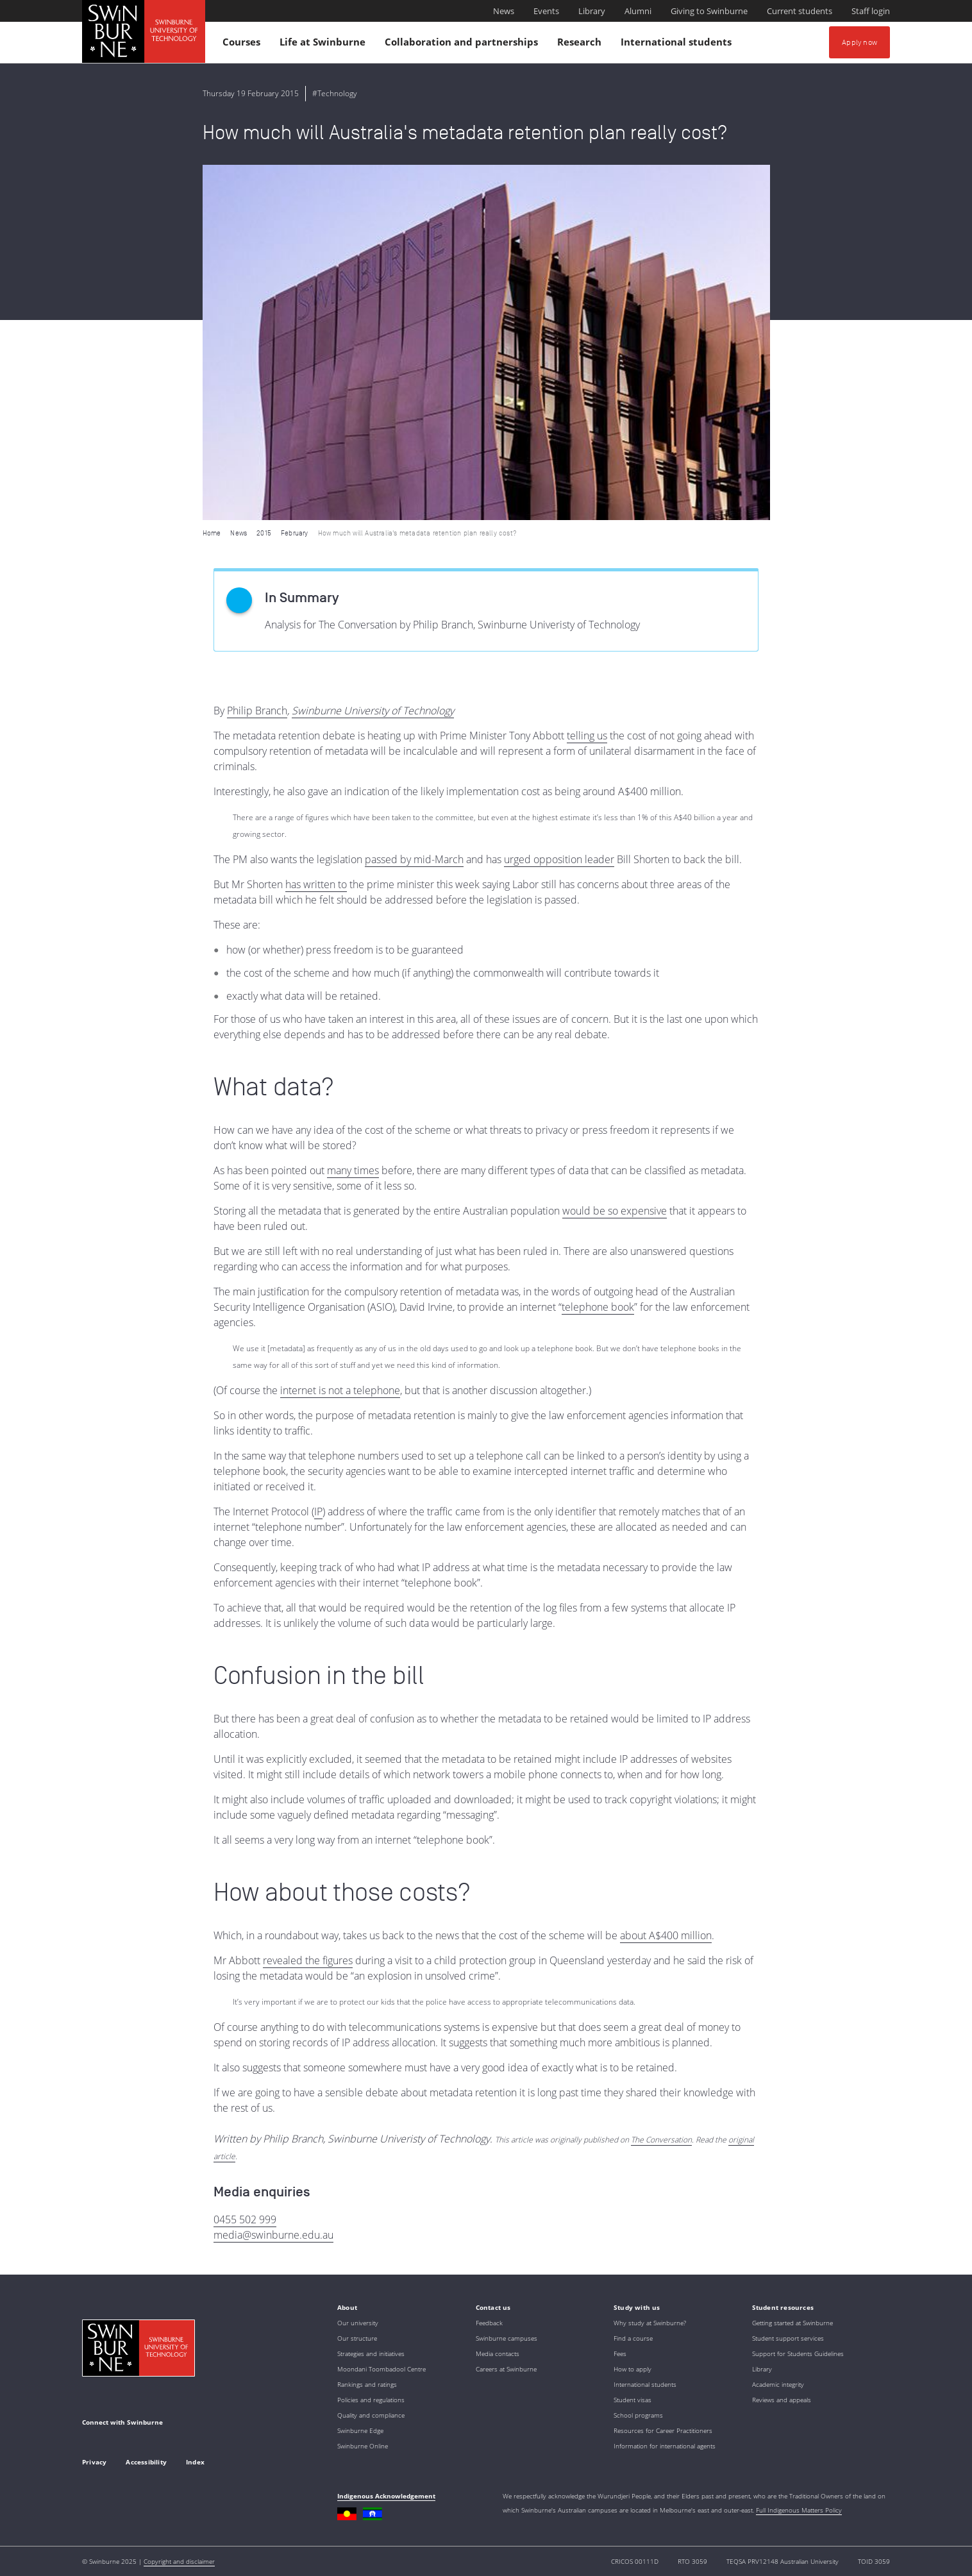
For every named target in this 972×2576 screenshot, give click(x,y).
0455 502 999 (245, 2219)
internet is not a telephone (340, 1390)
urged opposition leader (559, 859)
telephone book (598, 1307)
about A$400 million (666, 1935)
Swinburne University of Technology (373, 710)
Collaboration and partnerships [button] (463, 44)
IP (318, 1511)
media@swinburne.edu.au (273, 2235)
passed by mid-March (414, 859)
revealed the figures (308, 1960)
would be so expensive (614, 1211)
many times (353, 1170)
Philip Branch (257, 710)
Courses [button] (243, 44)
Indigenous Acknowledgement (386, 2495)
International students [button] (678, 44)
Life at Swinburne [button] (324, 44)
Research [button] (581, 44)
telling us (587, 735)
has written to (316, 884)
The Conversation (661, 2139)
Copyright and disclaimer (179, 2561)
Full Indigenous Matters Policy (799, 2509)
